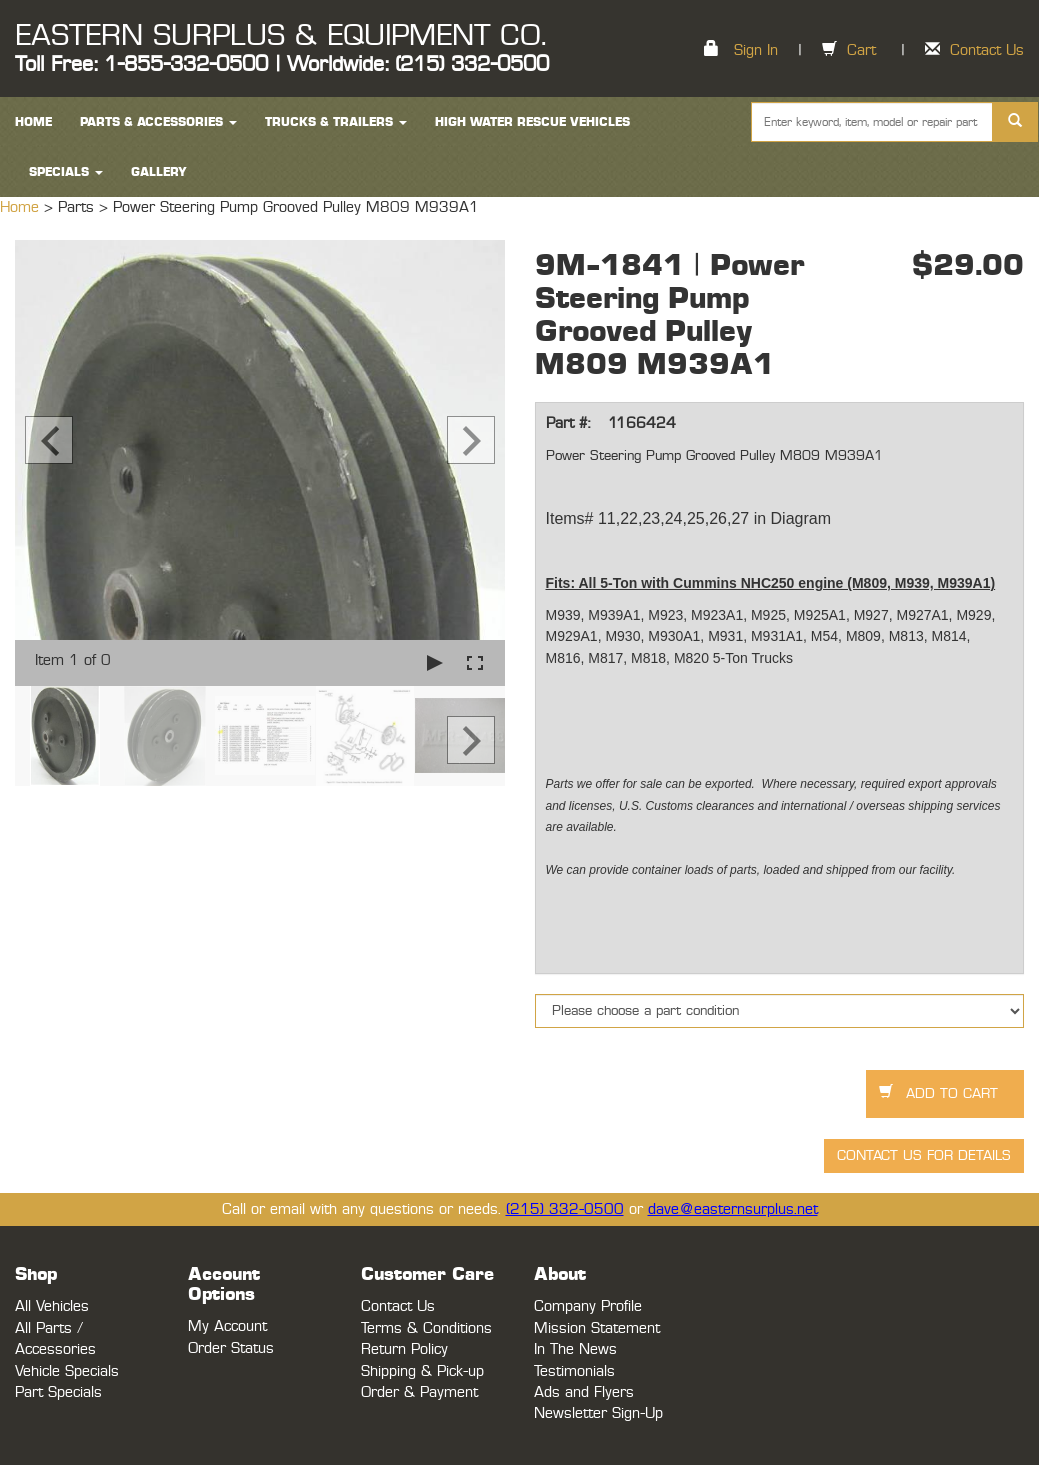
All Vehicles (52, 1306)
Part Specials (58, 1392)
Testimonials (574, 1371)
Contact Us (987, 50)
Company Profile (588, 1306)
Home (22, 207)
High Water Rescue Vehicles (532, 122)
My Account (227, 1326)
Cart (861, 50)
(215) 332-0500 (565, 1209)
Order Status (231, 1348)
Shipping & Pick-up (422, 1371)
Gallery (159, 172)
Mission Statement (597, 1328)
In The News (575, 1349)
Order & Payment (419, 1392)
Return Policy (404, 1349)
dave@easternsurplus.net (733, 1209)
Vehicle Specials (67, 1371)
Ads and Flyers (584, 1392)
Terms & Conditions (426, 1328)
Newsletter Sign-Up (598, 1413)
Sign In (756, 50)
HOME (33, 122)
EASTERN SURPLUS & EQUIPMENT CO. (280, 36)
